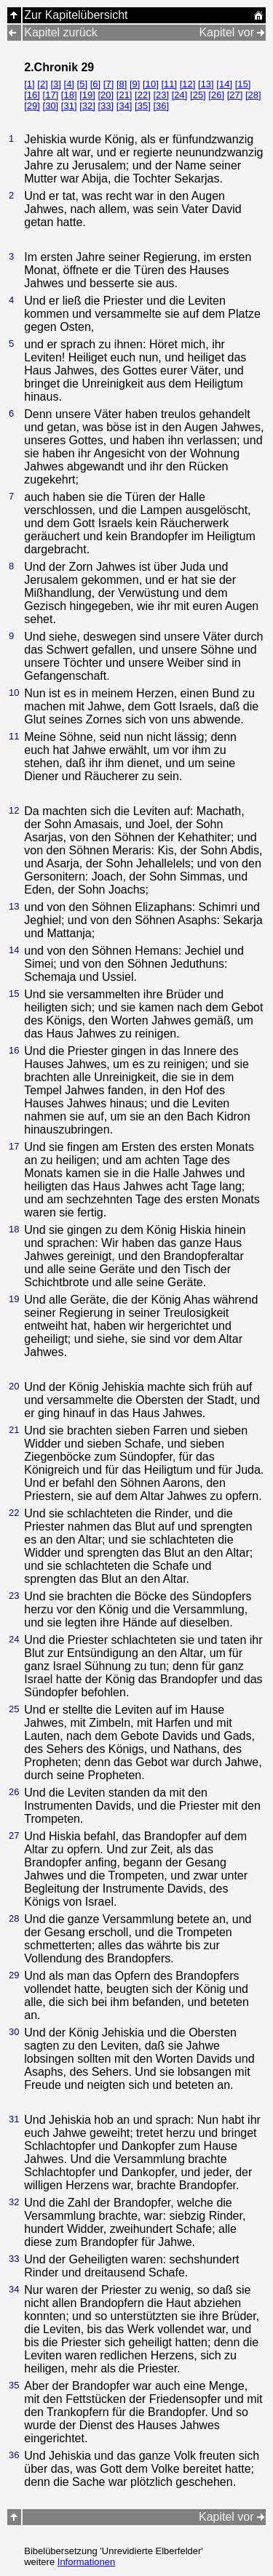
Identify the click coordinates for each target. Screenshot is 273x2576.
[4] (69, 84)
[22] (143, 94)
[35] (143, 105)
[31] (69, 105)
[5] (82, 84)
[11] (169, 84)
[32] (87, 105)
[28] (253, 94)
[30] (51, 105)
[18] (69, 94)
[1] (29, 84)
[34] (124, 105)
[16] (32, 94)
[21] (124, 94)
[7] (108, 84)
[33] (106, 105)
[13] (206, 84)
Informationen (87, 2561)
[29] (32, 105)
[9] (135, 84)
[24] (180, 94)
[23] (161, 94)
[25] (198, 94)
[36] (161, 105)
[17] (51, 94)
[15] (243, 84)
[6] (95, 84)
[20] (106, 94)
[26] (216, 94)
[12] (188, 84)
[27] (235, 94)
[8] (121, 84)
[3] (55, 84)
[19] (87, 94)
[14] (224, 84)
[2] (42, 84)
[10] (151, 84)
